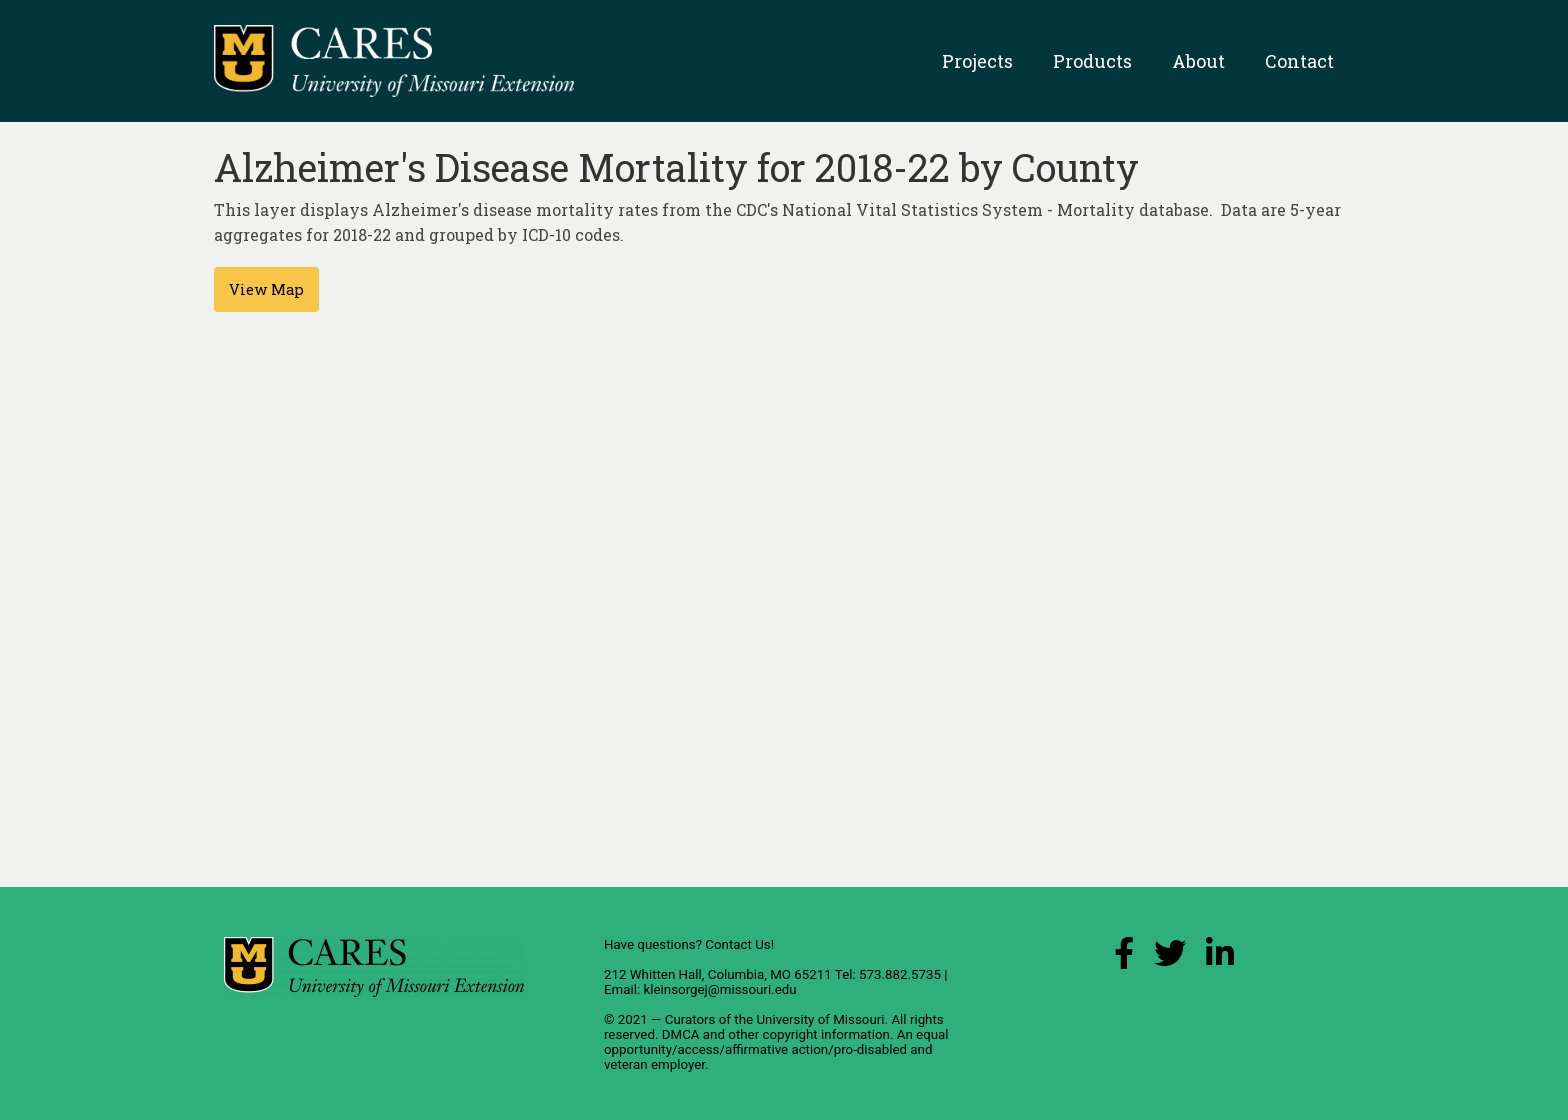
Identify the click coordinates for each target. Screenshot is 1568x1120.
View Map (266, 289)
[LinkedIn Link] (1220, 958)
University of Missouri (820, 1019)
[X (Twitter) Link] (1170, 958)
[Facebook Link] (1124, 958)
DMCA (681, 1034)
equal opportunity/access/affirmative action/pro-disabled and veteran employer (776, 1049)
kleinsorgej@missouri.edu (719, 989)
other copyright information (809, 1034)
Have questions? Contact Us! (689, 944)
